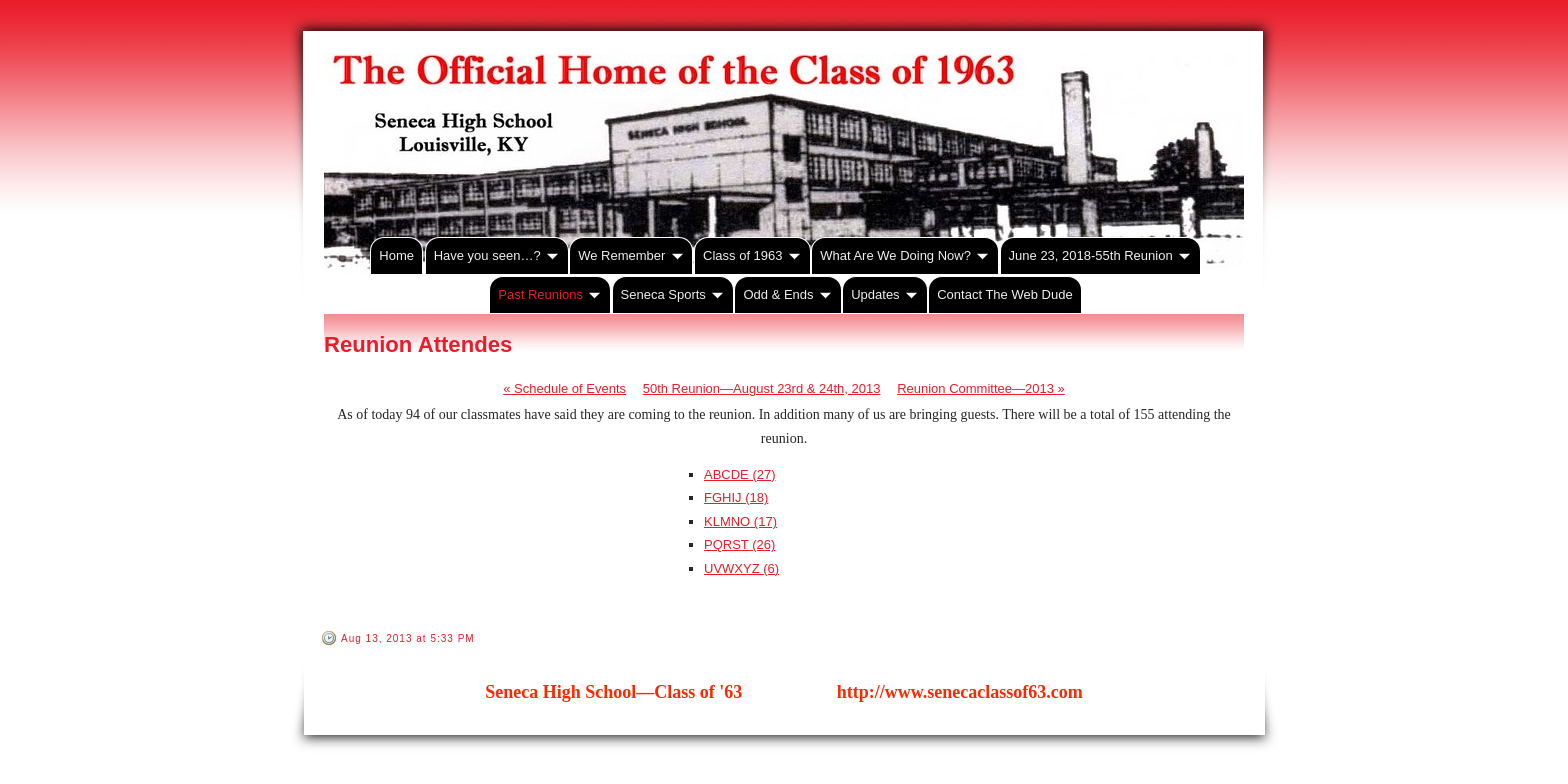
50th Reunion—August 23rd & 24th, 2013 (762, 388)
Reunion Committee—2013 (981, 388)
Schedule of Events (564, 388)
